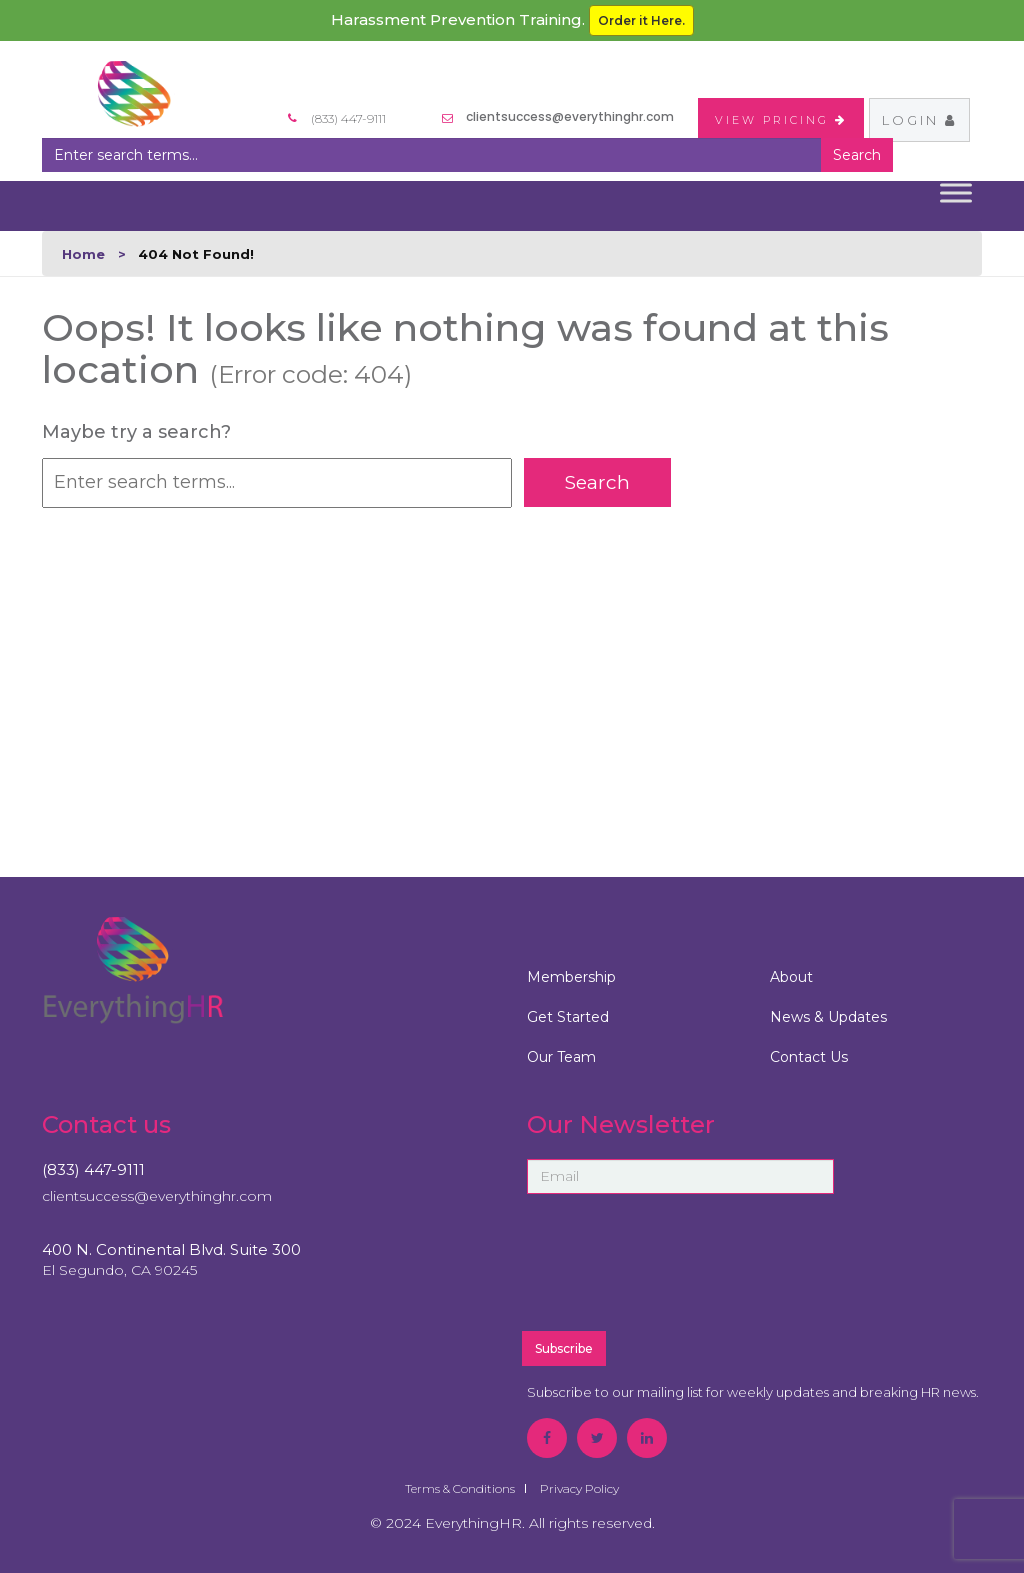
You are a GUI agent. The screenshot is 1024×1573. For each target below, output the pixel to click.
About (791, 977)
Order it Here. (641, 20)
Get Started (568, 1017)
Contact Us (809, 1057)
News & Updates (828, 1017)
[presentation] (729, 1271)
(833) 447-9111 (93, 1169)
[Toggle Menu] (956, 192)
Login (919, 120)
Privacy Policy (579, 1488)
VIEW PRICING (781, 120)
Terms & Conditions (460, 1488)
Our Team (561, 1057)
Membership (571, 977)
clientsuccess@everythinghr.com (570, 116)
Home (83, 254)
